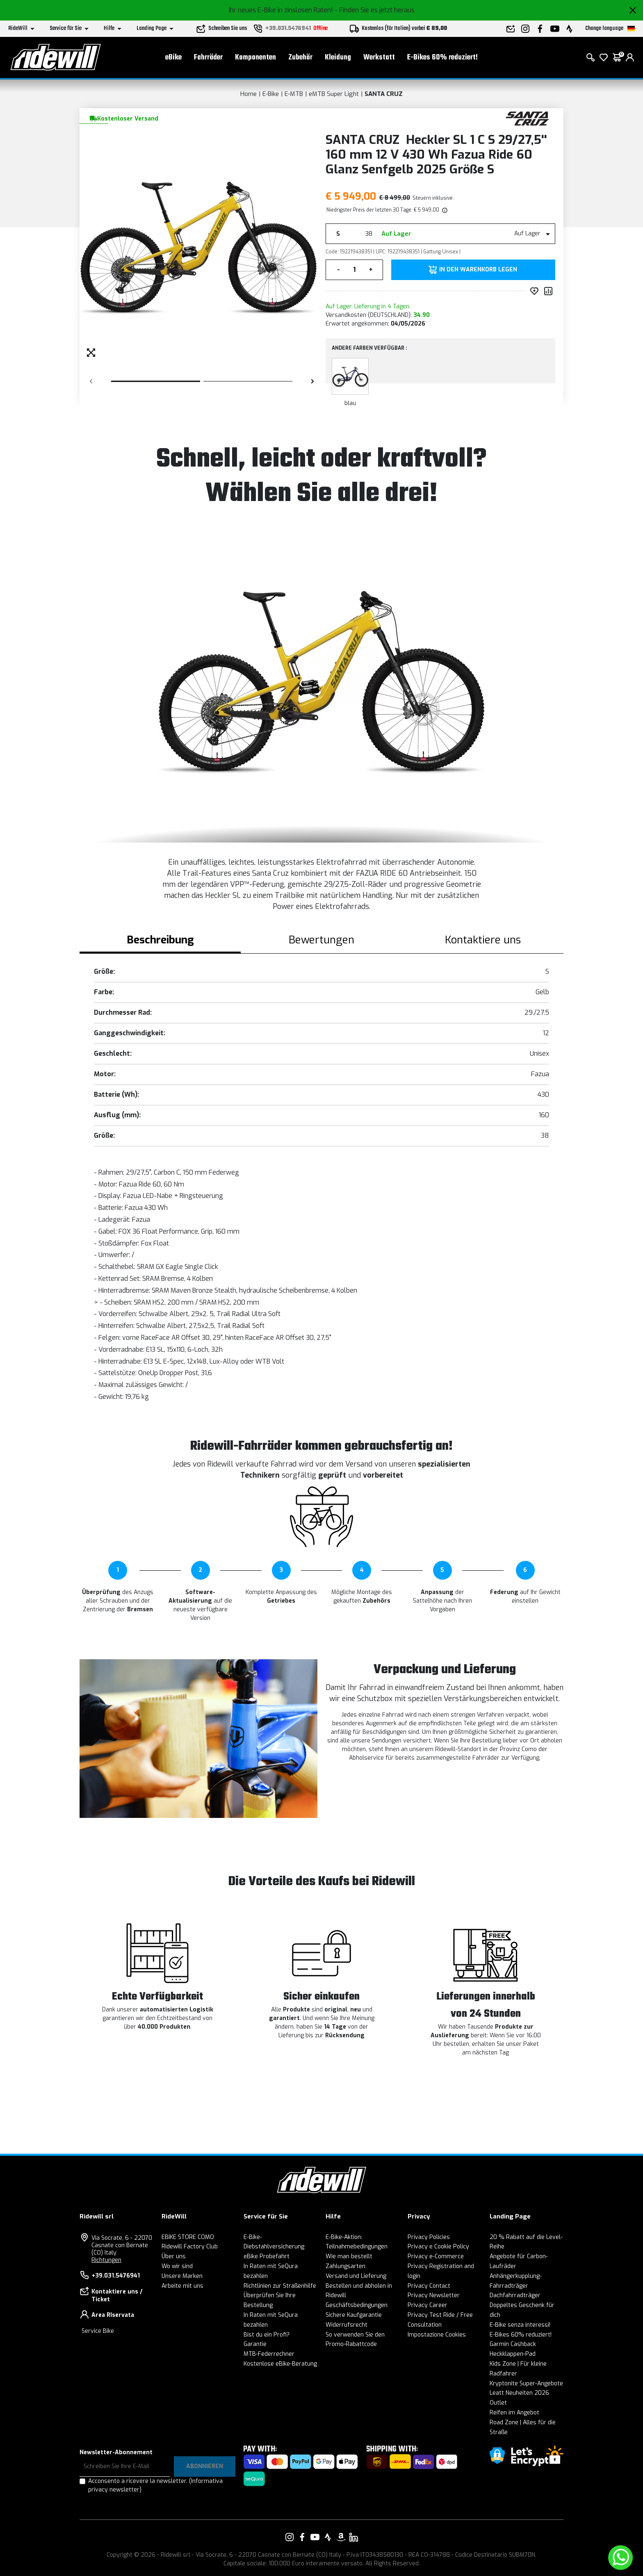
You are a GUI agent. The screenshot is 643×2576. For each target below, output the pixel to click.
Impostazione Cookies (437, 2335)
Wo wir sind (177, 2266)
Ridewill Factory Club (190, 2246)
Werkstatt (379, 58)
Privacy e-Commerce (436, 2256)
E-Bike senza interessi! (520, 2325)
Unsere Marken (182, 2276)
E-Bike (270, 94)
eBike (173, 58)
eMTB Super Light (334, 94)
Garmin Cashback (513, 2344)
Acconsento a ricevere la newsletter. (155, 2485)
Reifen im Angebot (514, 2413)
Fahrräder (208, 58)
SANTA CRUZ (384, 94)
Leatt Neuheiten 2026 (519, 2393)
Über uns (174, 2256)
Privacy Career (427, 2305)
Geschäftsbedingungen (357, 2305)
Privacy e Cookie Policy (438, 2246)
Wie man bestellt (349, 2256)
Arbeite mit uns (182, 2286)
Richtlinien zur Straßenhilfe (280, 2286)
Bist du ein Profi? (267, 2335)
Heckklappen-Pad (513, 2354)
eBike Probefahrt (267, 2256)
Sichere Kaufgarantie (354, 2315)
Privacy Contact (429, 2286)
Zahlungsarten (345, 2266)
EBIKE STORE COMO (188, 2237)
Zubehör (300, 58)
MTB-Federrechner (269, 2354)
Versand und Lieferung (356, 2276)
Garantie (255, 2344)
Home (248, 94)
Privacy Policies (429, 2237)
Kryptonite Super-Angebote (526, 2383)
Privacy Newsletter (434, 2295)
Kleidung (338, 58)
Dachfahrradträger (515, 2295)
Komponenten (255, 58)
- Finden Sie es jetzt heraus (375, 10)
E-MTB (294, 94)
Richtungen (106, 2260)
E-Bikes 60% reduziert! (442, 58)
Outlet (498, 2403)
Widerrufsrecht (346, 2325)
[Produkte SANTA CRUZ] (527, 118)
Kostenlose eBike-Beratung (280, 2364)
